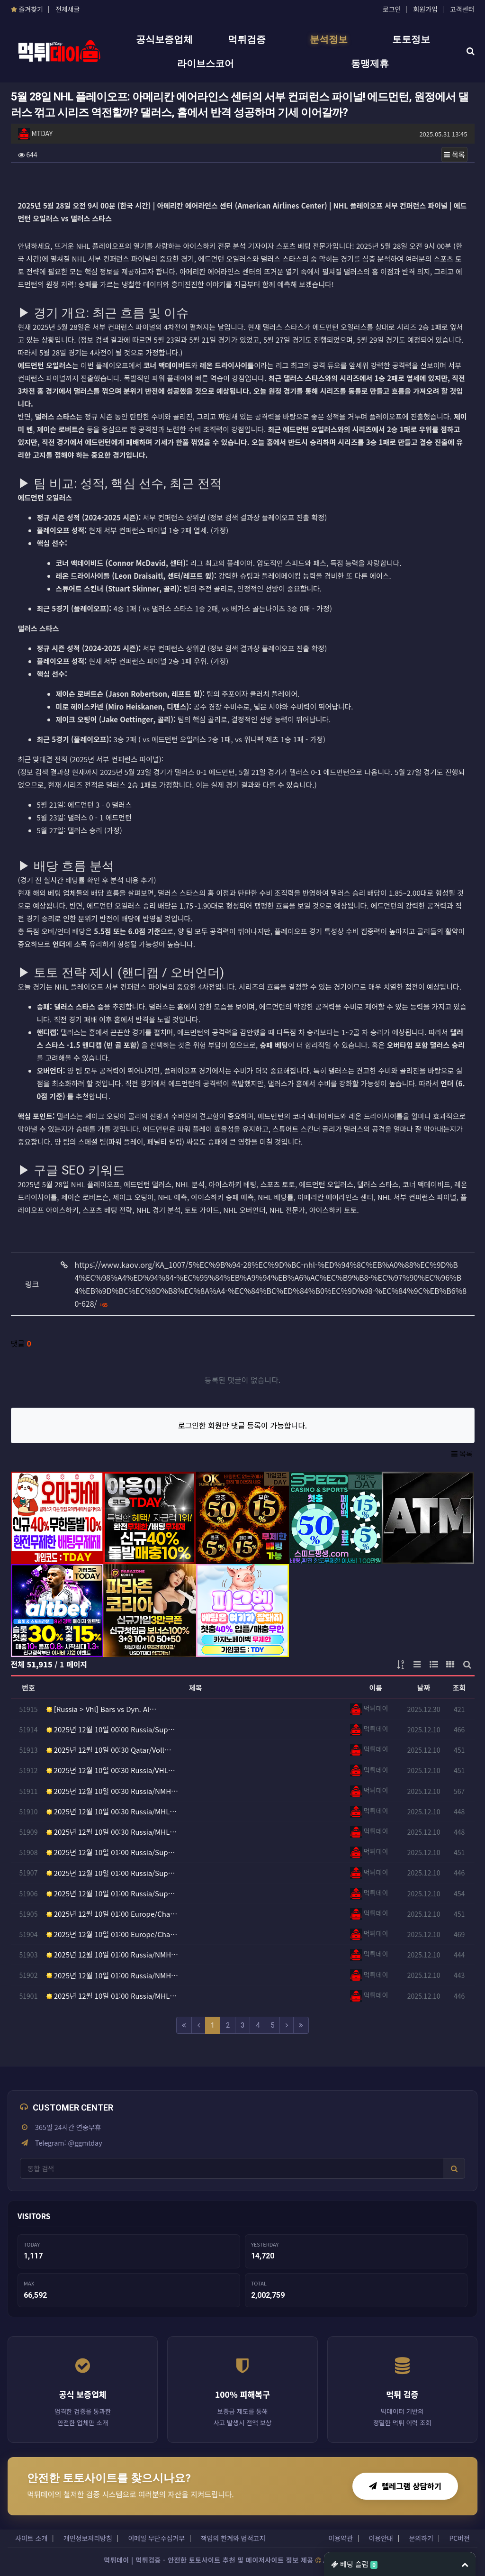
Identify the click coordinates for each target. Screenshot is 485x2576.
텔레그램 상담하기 (405, 2486)
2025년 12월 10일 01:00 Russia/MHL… (111, 1996)
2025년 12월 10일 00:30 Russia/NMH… (112, 1791)
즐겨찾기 (27, 9)
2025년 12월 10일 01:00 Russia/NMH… (112, 1954)
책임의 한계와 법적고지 (233, 2538)
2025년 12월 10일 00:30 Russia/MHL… (111, 1811)
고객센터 (462, 9)
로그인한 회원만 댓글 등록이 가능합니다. (242, 1425)
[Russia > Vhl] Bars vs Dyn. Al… (101, 1709)
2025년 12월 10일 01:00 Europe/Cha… (112, 1914)
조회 (459, 1688)
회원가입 (425, 9)
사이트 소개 (31, 2538)
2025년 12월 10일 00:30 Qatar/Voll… (108, 1750)
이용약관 (340, 2538)
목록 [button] (454, 154)
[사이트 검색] (231, 2168)
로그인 (392, 9)
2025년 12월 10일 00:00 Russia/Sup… (110, 1729)
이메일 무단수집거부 (156, 2538)
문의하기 (421, 2538)
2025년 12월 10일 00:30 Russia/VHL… (110, 1770)
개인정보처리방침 (87, 2538)
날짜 (424, 1688)
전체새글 (67, 9)
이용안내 (380, 2538)
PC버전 (459, 2538)
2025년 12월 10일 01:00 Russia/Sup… (110, 1852)
